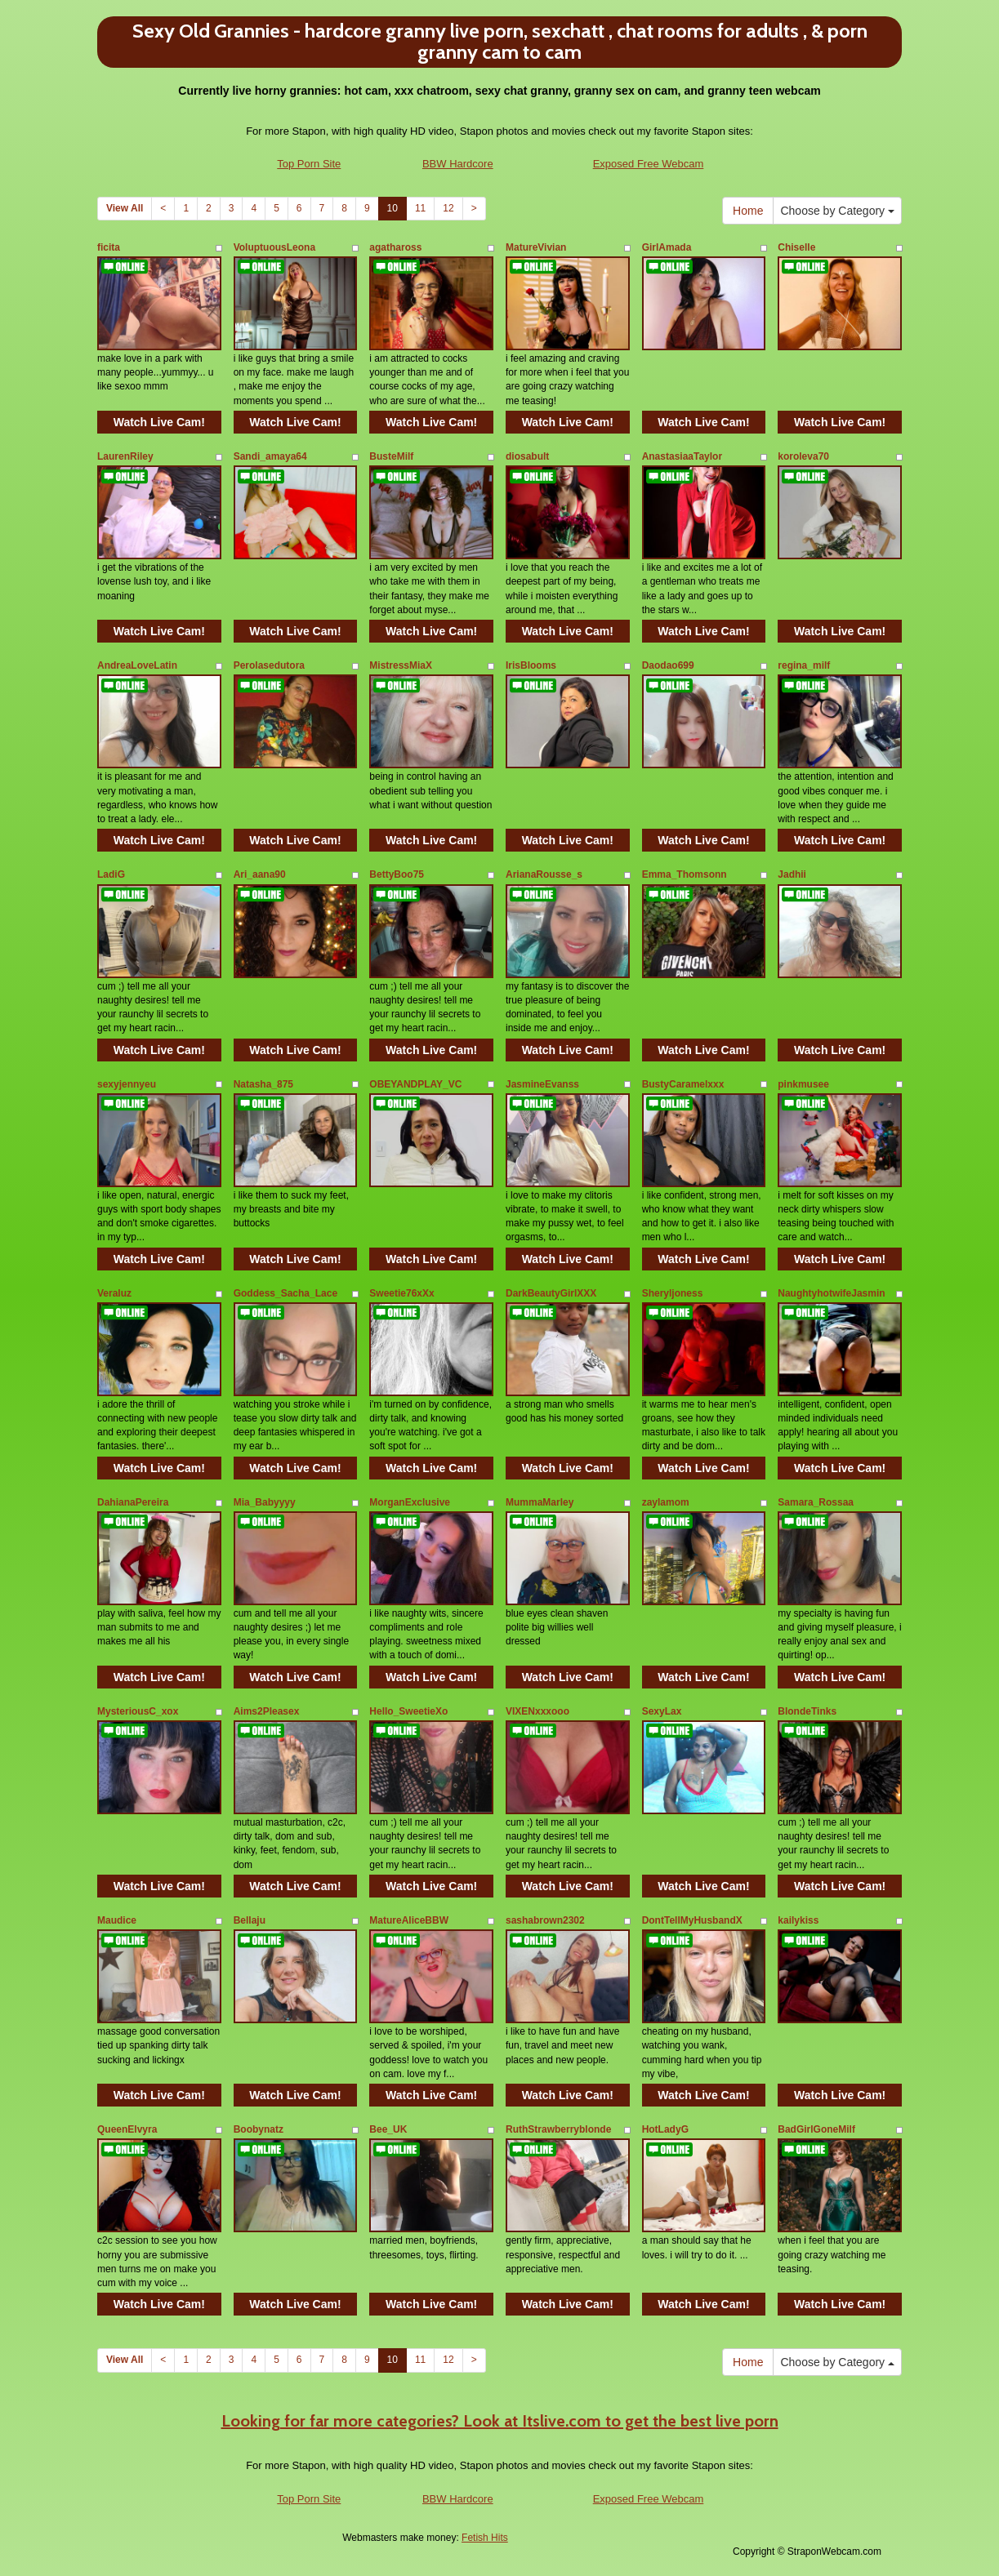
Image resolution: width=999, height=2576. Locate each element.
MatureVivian (536, 247)
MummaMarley (539, 1502)
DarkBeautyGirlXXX (551, 1293)
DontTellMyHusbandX (692, 1920)
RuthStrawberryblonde (558, 2129)
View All (124, 208)
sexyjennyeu (126, 1084)
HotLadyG (665, 2129)
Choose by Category (837, 210)
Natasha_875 (263, 1084)
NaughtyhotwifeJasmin (831, 1293)
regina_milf (804, 665)
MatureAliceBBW (408, 1920)
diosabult (527, 456)
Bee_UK (388, 2129)
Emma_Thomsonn (684, 874)
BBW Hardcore (457, 164)
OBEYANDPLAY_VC (415, 1084)
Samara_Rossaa (816, 1502)
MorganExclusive (409, 1502)
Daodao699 (668, 665)
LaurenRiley (125, 456)
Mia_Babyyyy (265, 1502)
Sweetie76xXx (401, 1293)
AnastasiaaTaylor (682, 456)
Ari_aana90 (260, 874)
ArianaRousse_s (544, 874)
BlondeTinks (807, 1711)
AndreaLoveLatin (137, 665)
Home (748, 210)
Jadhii (792, 874)
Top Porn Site (309, 164)
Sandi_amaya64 (270, 456)
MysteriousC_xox (137, 1711)
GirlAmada (667, 247)
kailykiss (798, 1920)
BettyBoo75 (396, 874)
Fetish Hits (485, 2537)
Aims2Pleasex (267, 1711)
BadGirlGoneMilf (816, 2129)
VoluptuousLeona (274, 247)
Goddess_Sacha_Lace (285, 1293)
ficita (108, 247)
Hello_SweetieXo (408, 1711)
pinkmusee (803, 1084)
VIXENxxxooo (537, 1711)
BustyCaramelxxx (683, 1084)
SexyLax (662, 1711)
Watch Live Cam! (159, 422)
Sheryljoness (672, 1293)
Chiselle (796, 247)
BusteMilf (391, 456)
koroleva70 (803, 456)
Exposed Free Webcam (648, 164)
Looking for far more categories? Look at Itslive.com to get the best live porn (499, 2421)
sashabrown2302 (545, 1920)
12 (448, 208)
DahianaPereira (132, 1502)
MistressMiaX (400, 665)
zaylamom (665, 1502)
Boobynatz (258, 2129)
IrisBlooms (531, 665)
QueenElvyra (127, 2129)
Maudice (116, 1920)
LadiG (111, 874)
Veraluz (114, 1293)
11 (420, 208)
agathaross (395, 247)
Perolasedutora (269, 665)
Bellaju (249, 1920)
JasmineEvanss (542, 1084)
